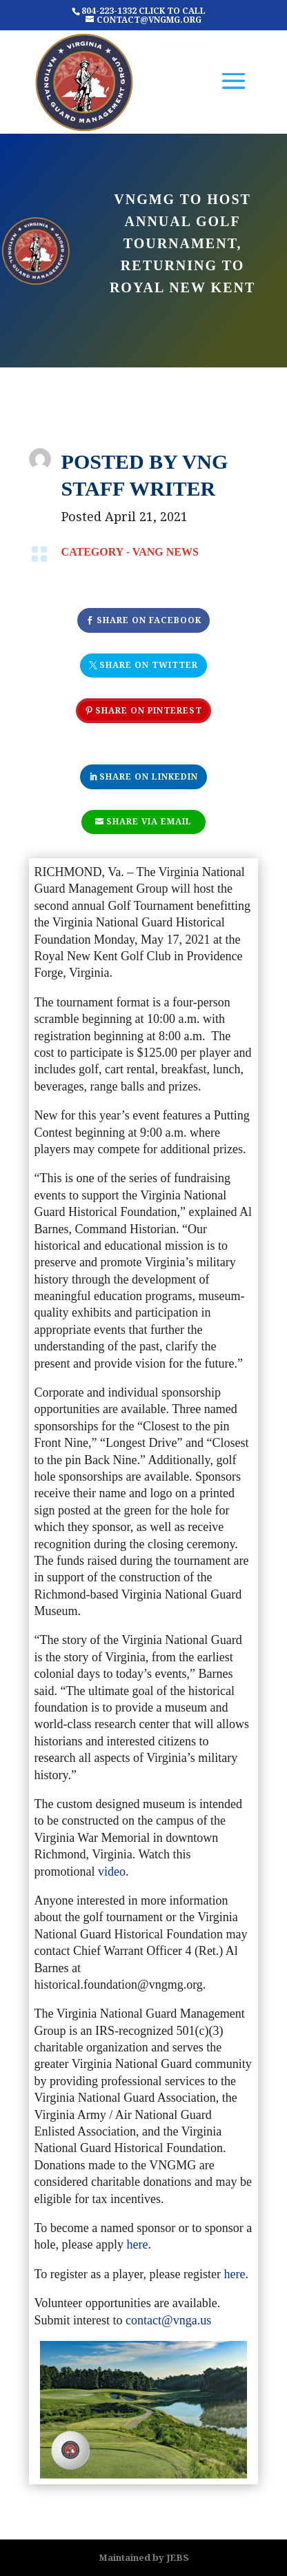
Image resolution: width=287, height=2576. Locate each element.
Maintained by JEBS (144, 2557)
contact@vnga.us (168, 2320)
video (112, 1871)
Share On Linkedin (148, 776)
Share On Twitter (148, 665)
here (137, 2244)
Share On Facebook (149, 620)
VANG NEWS (165, 552)
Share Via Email (149, 821)
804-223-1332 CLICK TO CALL (143, 11)
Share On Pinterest (148, 710)
